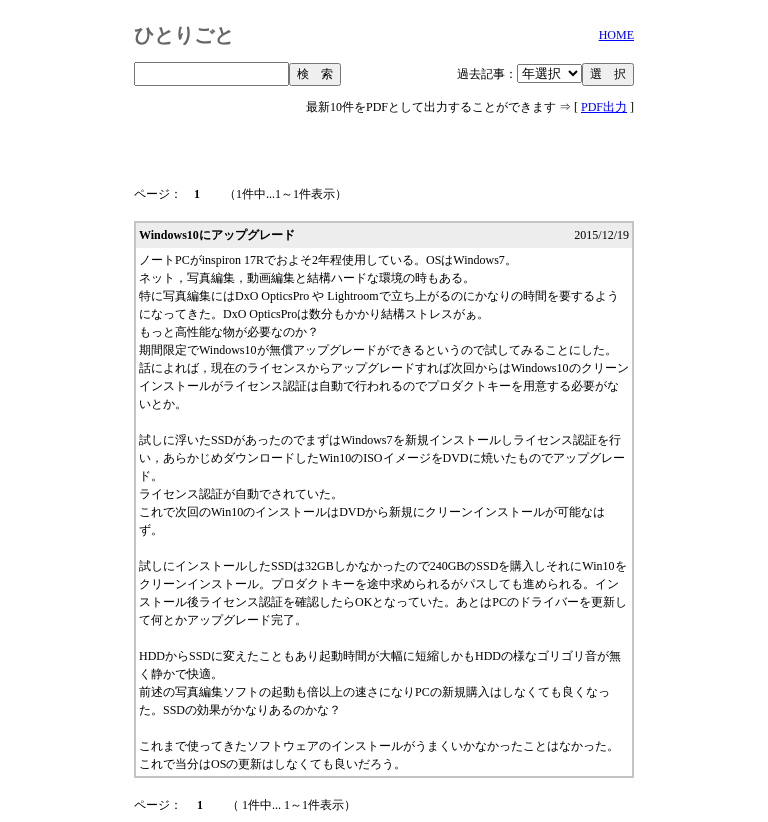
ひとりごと (184, 35)
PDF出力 (604, 107)
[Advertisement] (384, 141)
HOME (616, 35)
